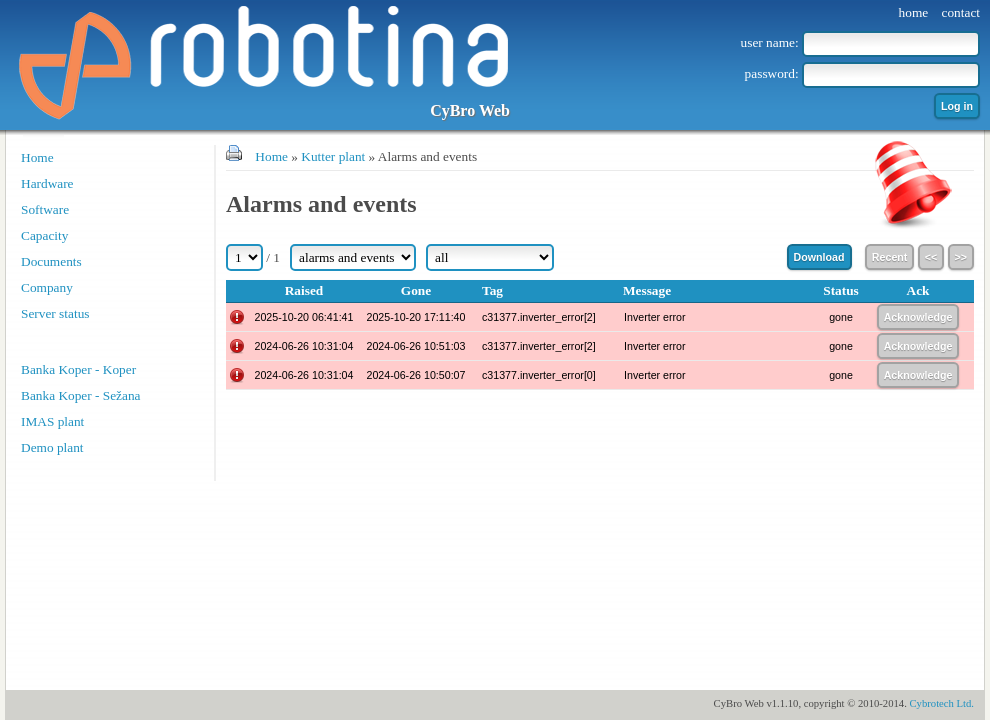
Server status (55, 313)
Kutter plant (333, 156)
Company (47, 287)
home (914, 12)
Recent (890, 257)
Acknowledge (918, 317)
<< (931, 257)
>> (961, 257)
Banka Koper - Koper (78, 369)
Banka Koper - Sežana (81, 395)
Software (45, 209)
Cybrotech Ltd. (941, 703)
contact (961, 12)
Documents (51, 261)
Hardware (47, 183)
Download (819, 257)
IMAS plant (52, 421)
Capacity (44, 235)
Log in (957, 106)
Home (37, 157)
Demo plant (52, 447)
